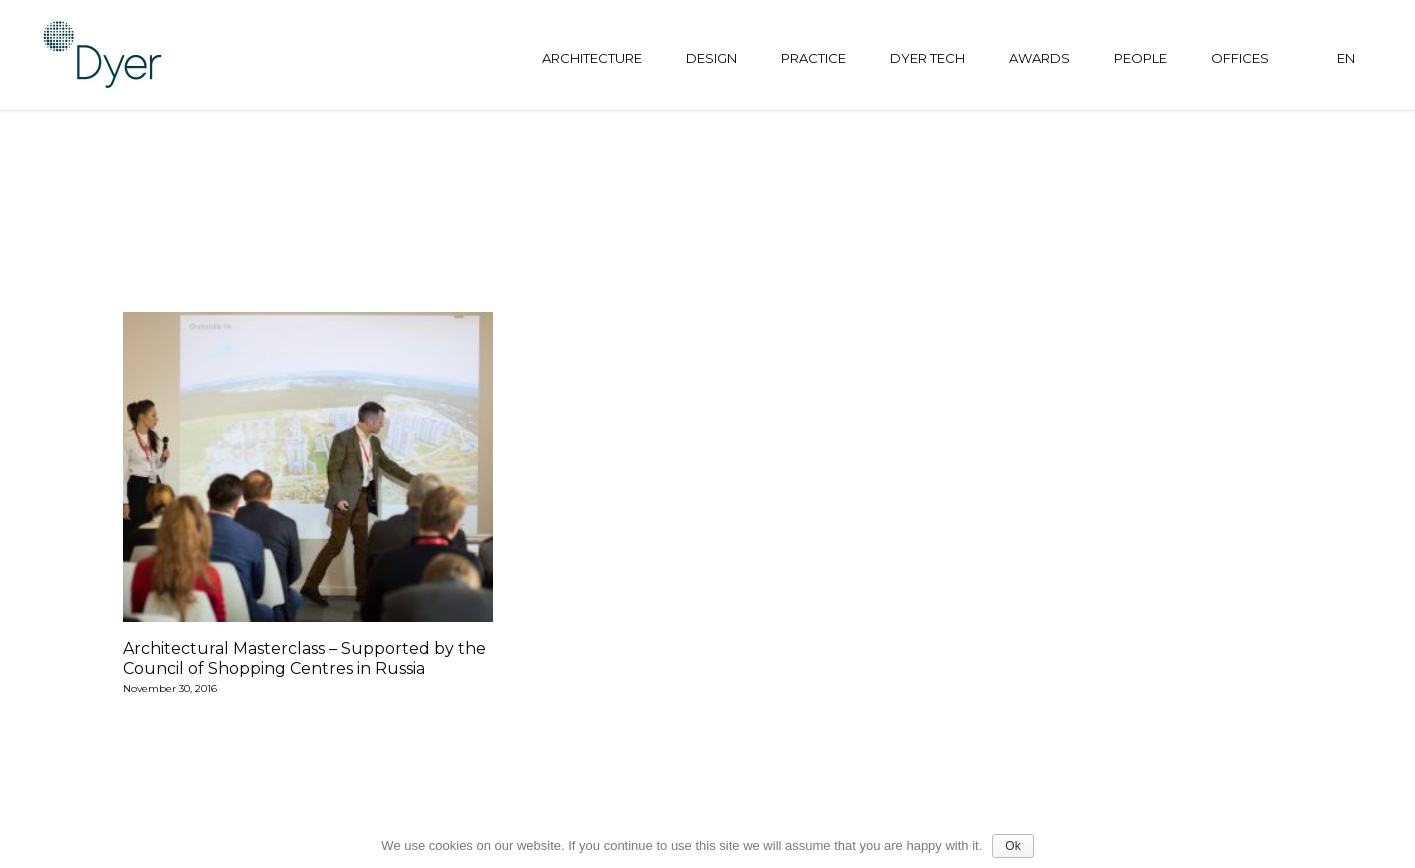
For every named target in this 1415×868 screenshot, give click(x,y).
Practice (813, 58)
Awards (1039, 58)
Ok (1012, 846)
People (1140, 58)
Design (711, 58)
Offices (1240, 58)
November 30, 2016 (170, 689)
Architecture (592, 58)
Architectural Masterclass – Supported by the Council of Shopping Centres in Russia (304, 658)
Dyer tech (927, 58)
